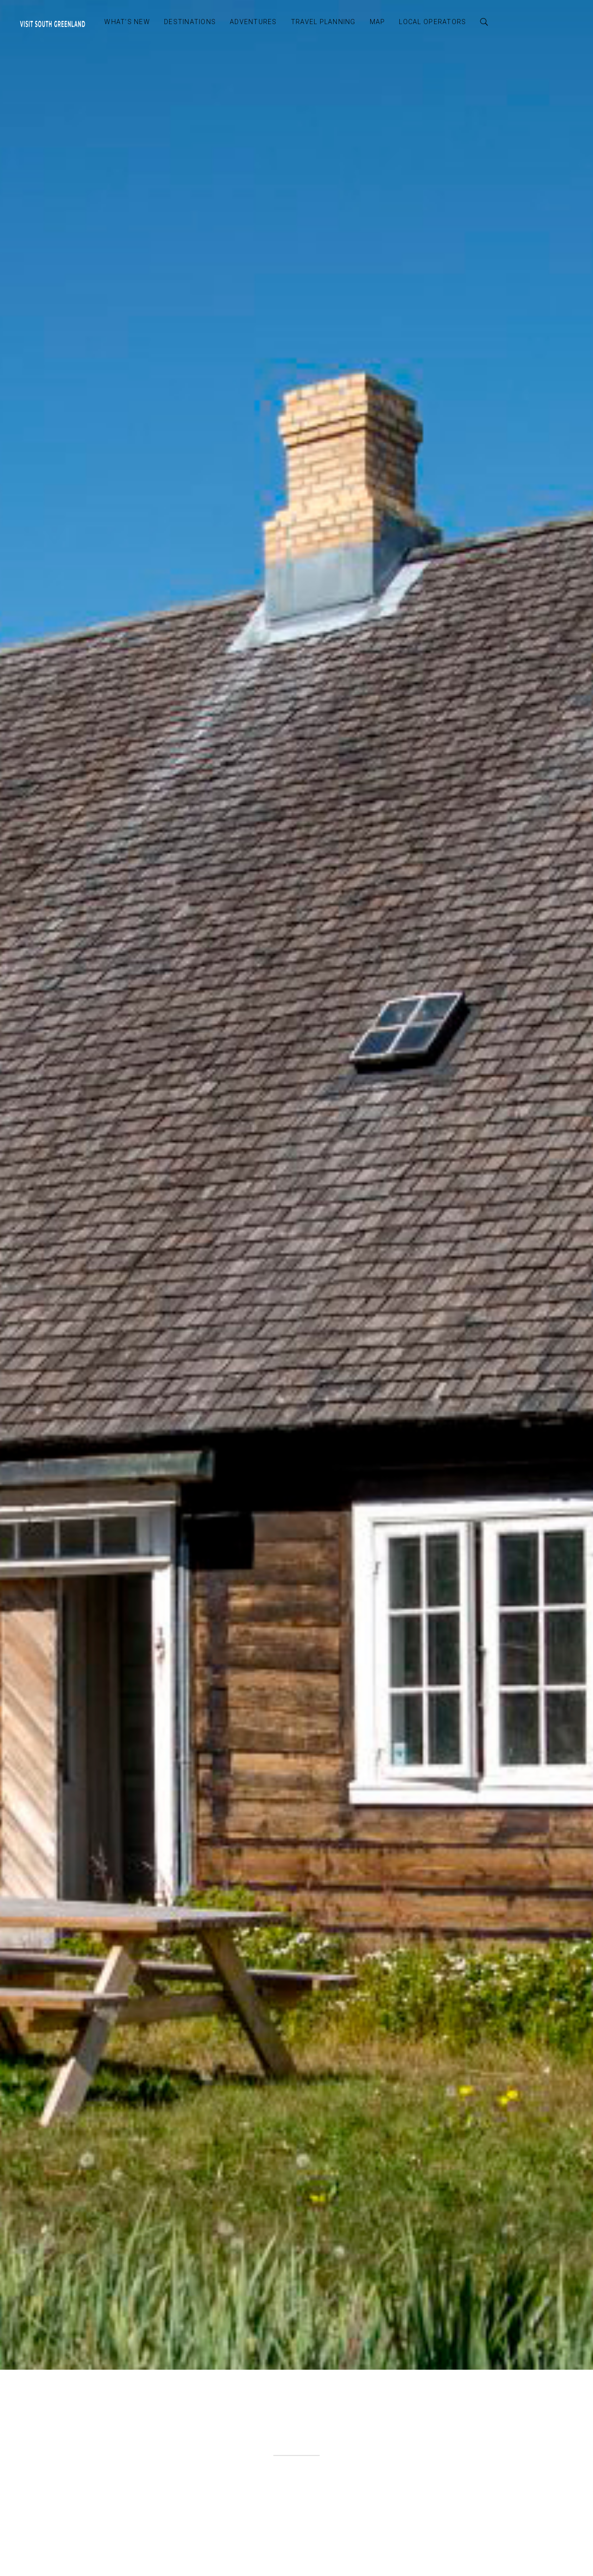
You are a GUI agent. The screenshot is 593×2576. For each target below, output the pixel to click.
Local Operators (432, 21)
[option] (296, 1185)
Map (377, 21)
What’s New (127, 21)
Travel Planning (323, 21)
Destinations (190, 21)
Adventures (253, 21)
